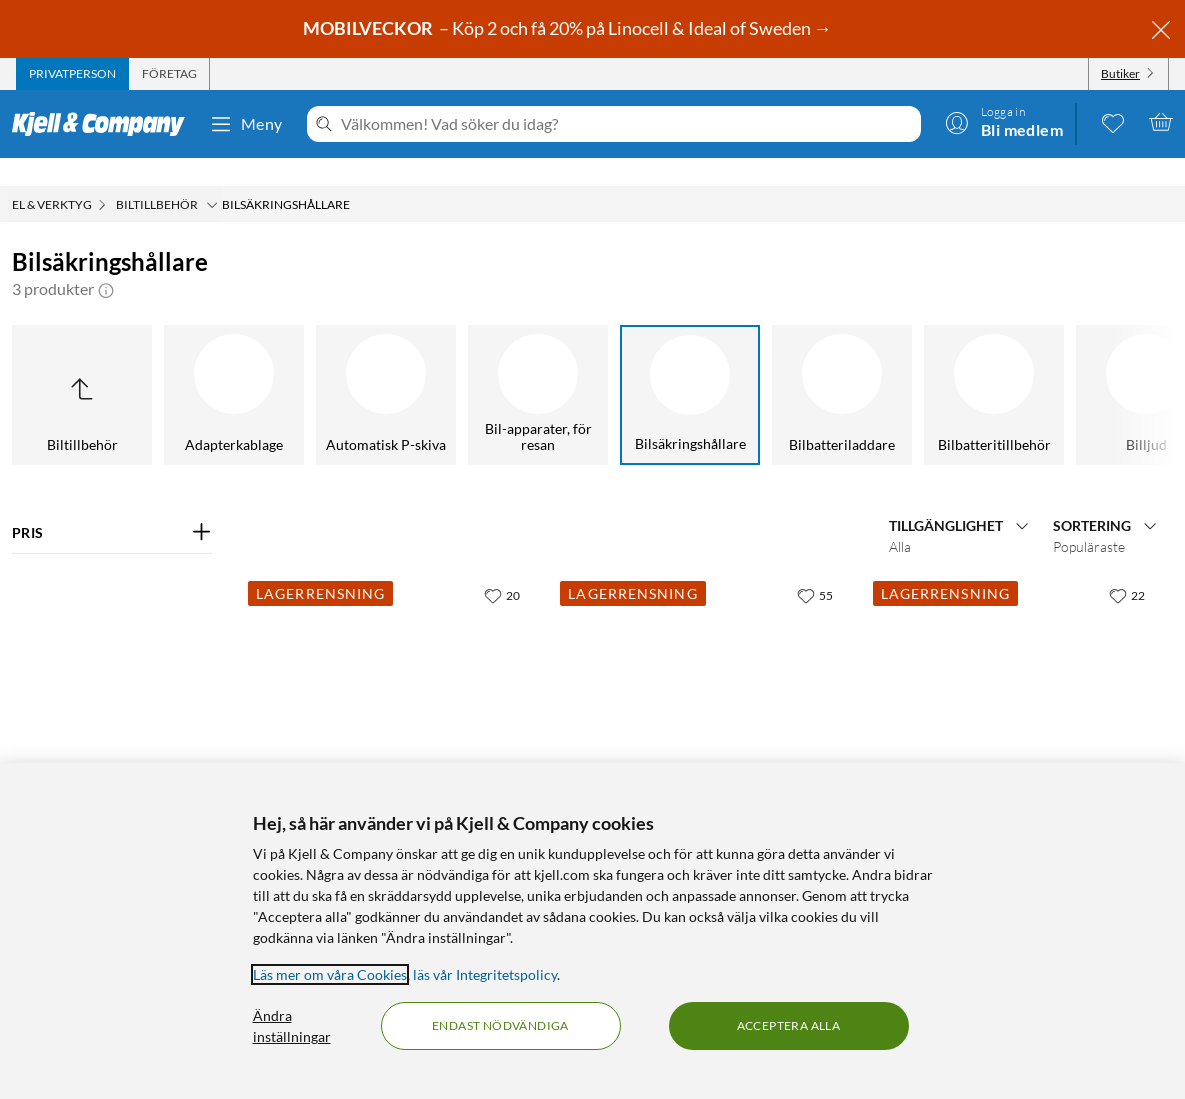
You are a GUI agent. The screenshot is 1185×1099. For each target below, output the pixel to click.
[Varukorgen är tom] (1161, 122)
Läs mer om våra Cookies (330, 974)
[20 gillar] (502, 567)
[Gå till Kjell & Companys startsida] (104, 124)
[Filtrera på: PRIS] (112, 505)
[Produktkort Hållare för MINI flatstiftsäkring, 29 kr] (1017, 685)
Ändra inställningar (292, 1026)
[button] (106, 261)
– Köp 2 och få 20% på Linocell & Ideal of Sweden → (569, 28)
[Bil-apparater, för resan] (441, 367)
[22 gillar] (1127, 567)
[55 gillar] (815, 567)
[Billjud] (1049, 367)
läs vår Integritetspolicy (485, 974)
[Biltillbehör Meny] (212, 177)
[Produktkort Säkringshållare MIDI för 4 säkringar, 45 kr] (392, 685)
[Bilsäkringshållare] (593, 367)
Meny (246, 124)
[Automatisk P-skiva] (289, 367)
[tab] (72, 74)
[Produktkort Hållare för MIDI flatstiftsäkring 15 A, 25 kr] (704, 685)
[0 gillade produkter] (1113, 122)
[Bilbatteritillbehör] (897, 367)
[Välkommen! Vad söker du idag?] (627, 124)
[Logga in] (1004, 122)
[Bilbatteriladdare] (745, 367)
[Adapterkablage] (137, 367)
